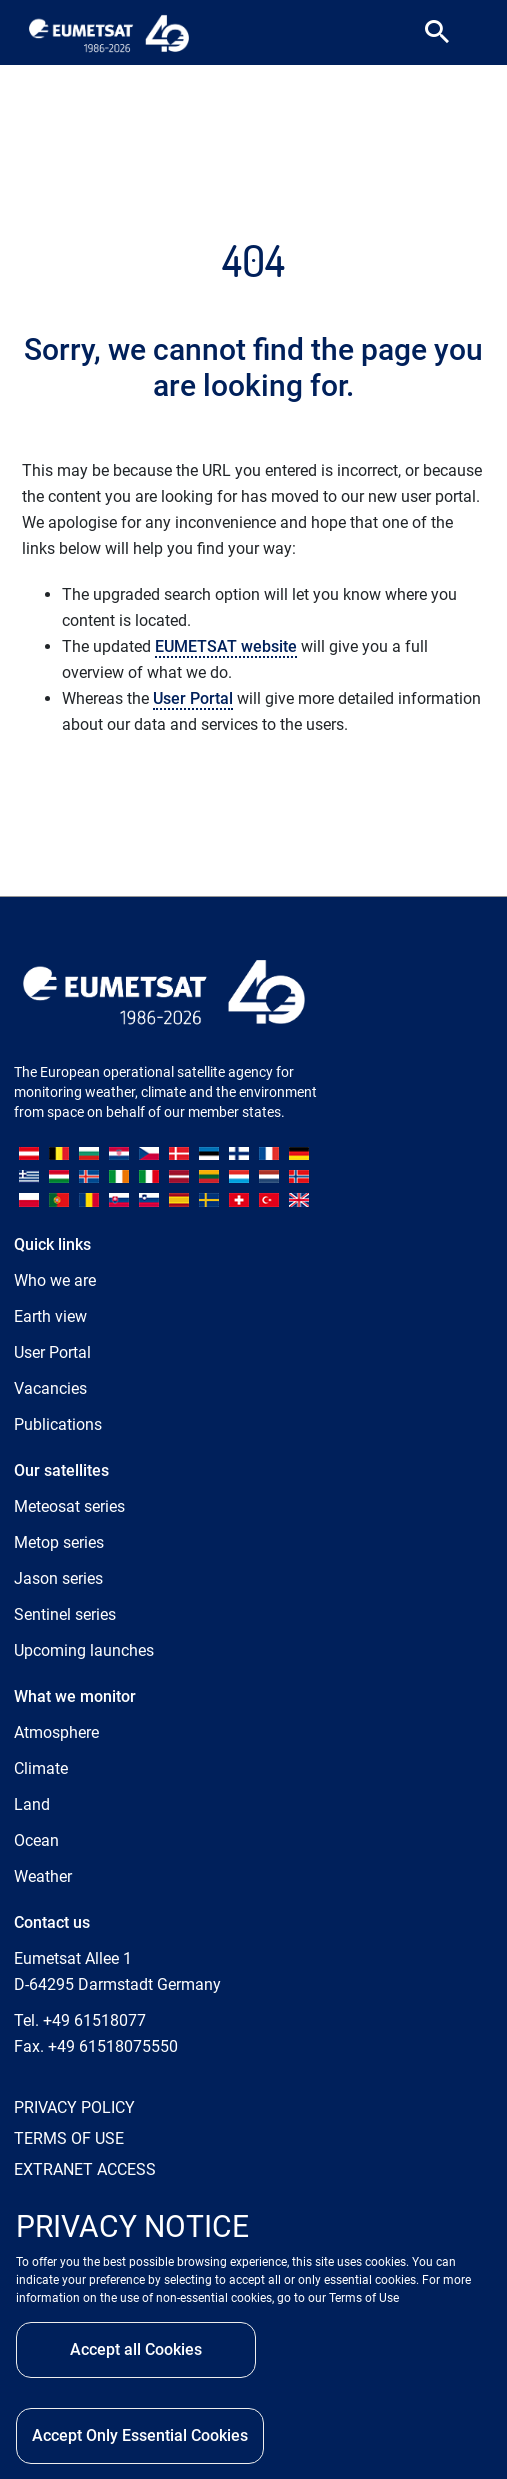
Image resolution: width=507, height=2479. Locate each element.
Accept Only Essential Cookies (140, 2435)
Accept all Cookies (136, 2349)
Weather (43, 1876)
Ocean (36, 1840)
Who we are (55, 1280)
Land (32, 1804)
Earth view (50, 1316)
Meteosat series (69, 1506)
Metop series (59, 1542)
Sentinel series (65, 1614)
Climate (41, 1768)
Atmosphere (56, 1732)
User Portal (193, 698)
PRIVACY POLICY (74, 2107)
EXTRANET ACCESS (85, 2169)
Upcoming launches (84, 1650)
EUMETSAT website (226, 646)
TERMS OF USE (69, 2138)
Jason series (58, 1578)
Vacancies (50, 1388)
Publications (58, 1424)
